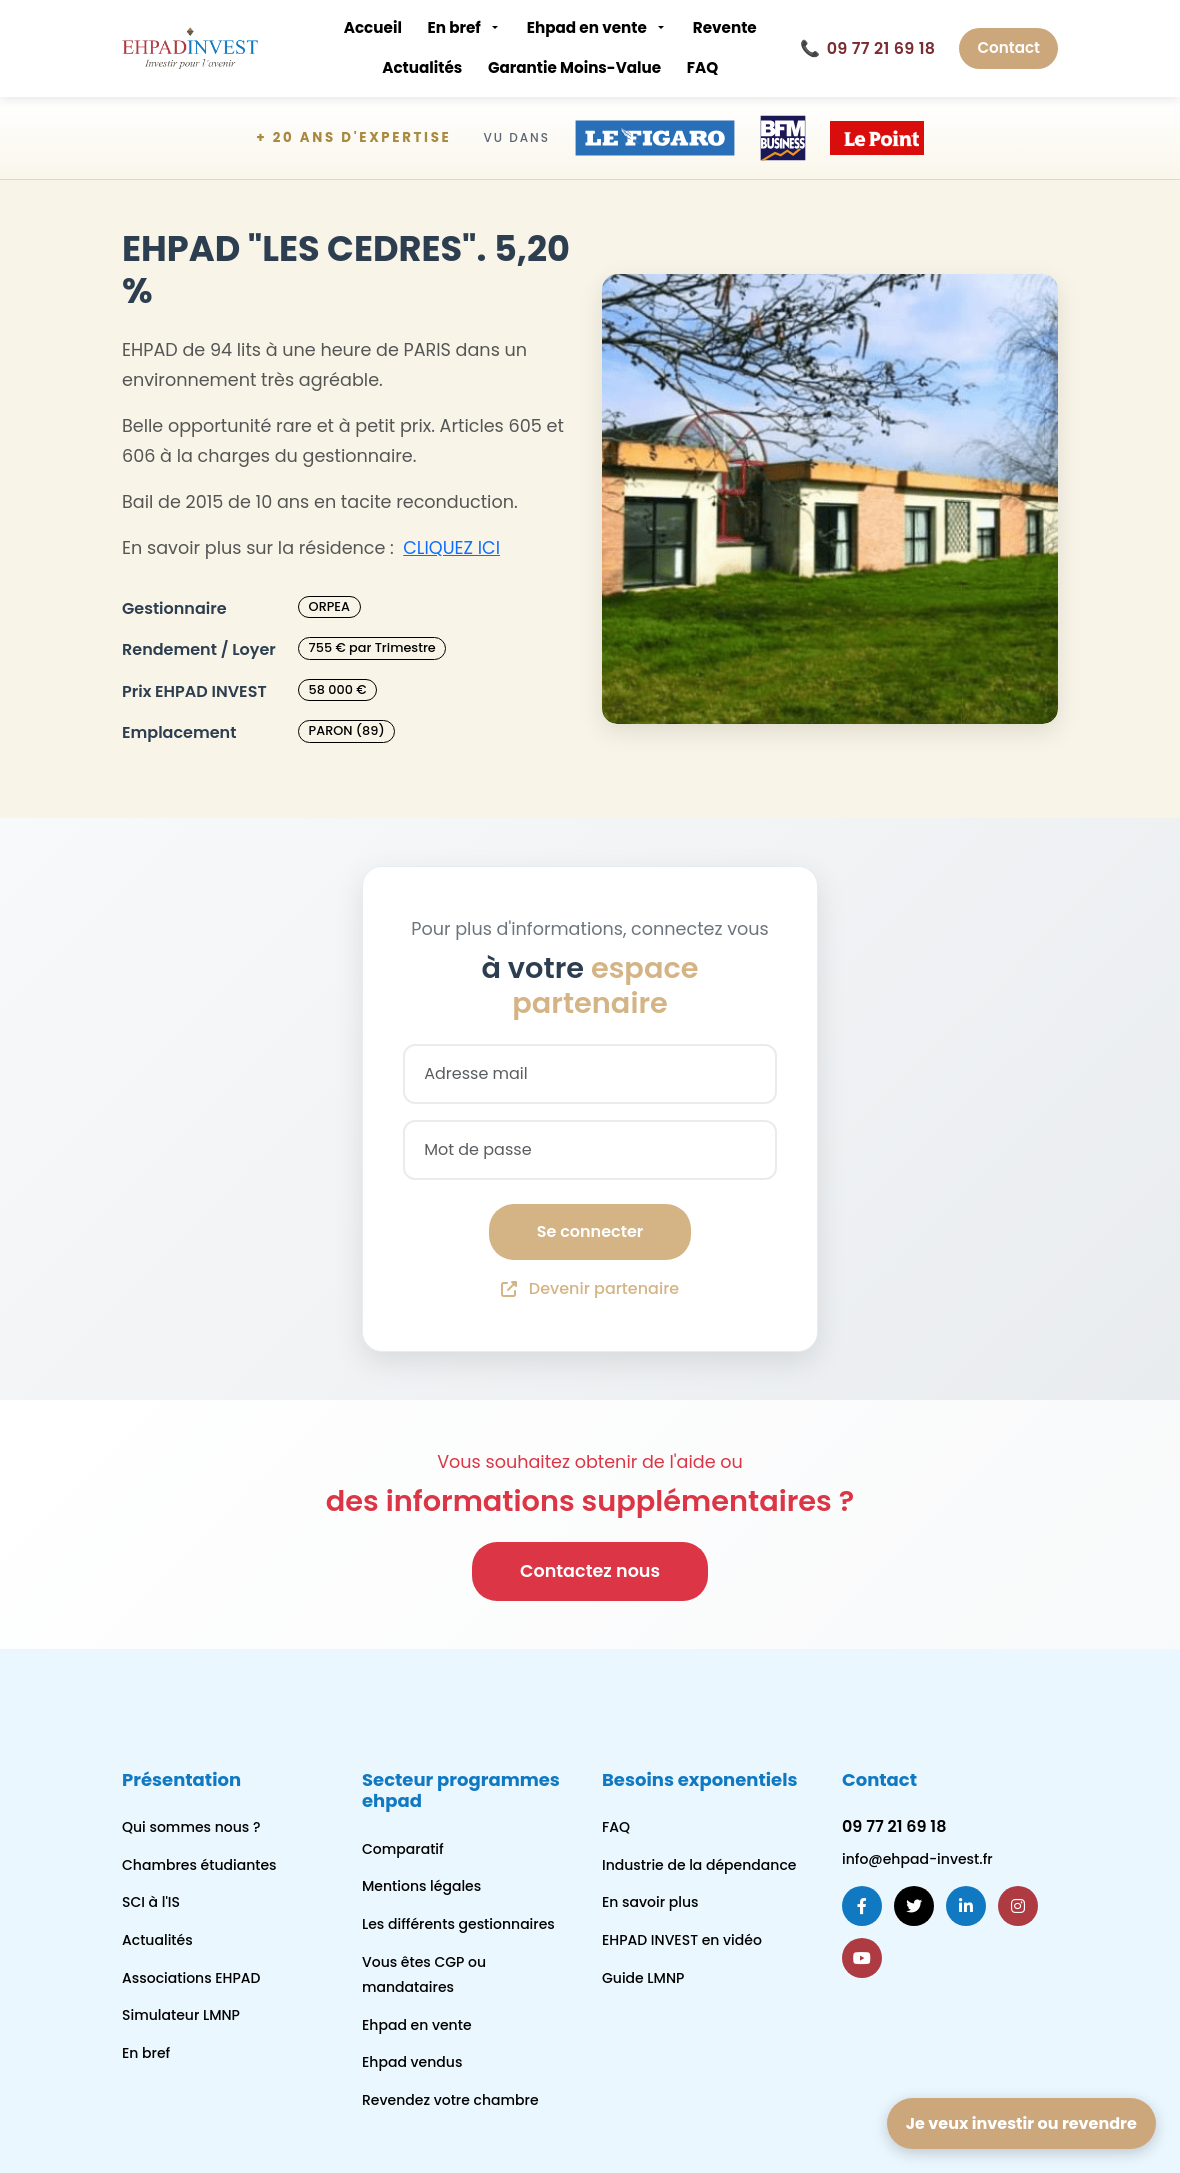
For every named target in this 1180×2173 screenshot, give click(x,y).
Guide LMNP (643, 1978)
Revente (725, 27)
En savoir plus (650, 1902)
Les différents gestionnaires (458, 1924)
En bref (453, 27)
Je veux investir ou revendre (1021, 2123)
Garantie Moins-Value (574, 67)
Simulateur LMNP (181, 2015)
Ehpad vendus (412, 2062)
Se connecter (590, 1231)
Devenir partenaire (590, 1288)
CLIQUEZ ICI (451, 548)
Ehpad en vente (587, 27)
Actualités (422, 67)
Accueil (373, 27)
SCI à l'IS (151, 1902)
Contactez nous (590, 1571)
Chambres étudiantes (199, 1865)
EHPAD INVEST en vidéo (682, 1940)
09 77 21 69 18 (867, 49)
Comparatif (403, 1849)
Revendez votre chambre (450, 2100)
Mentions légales (421, 1886)
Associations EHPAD (191, 1978)
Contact (1008, 47)
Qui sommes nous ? (191, 1827)
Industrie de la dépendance (699, 1865)
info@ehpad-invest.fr (917, 1859)
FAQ (702, 67)
